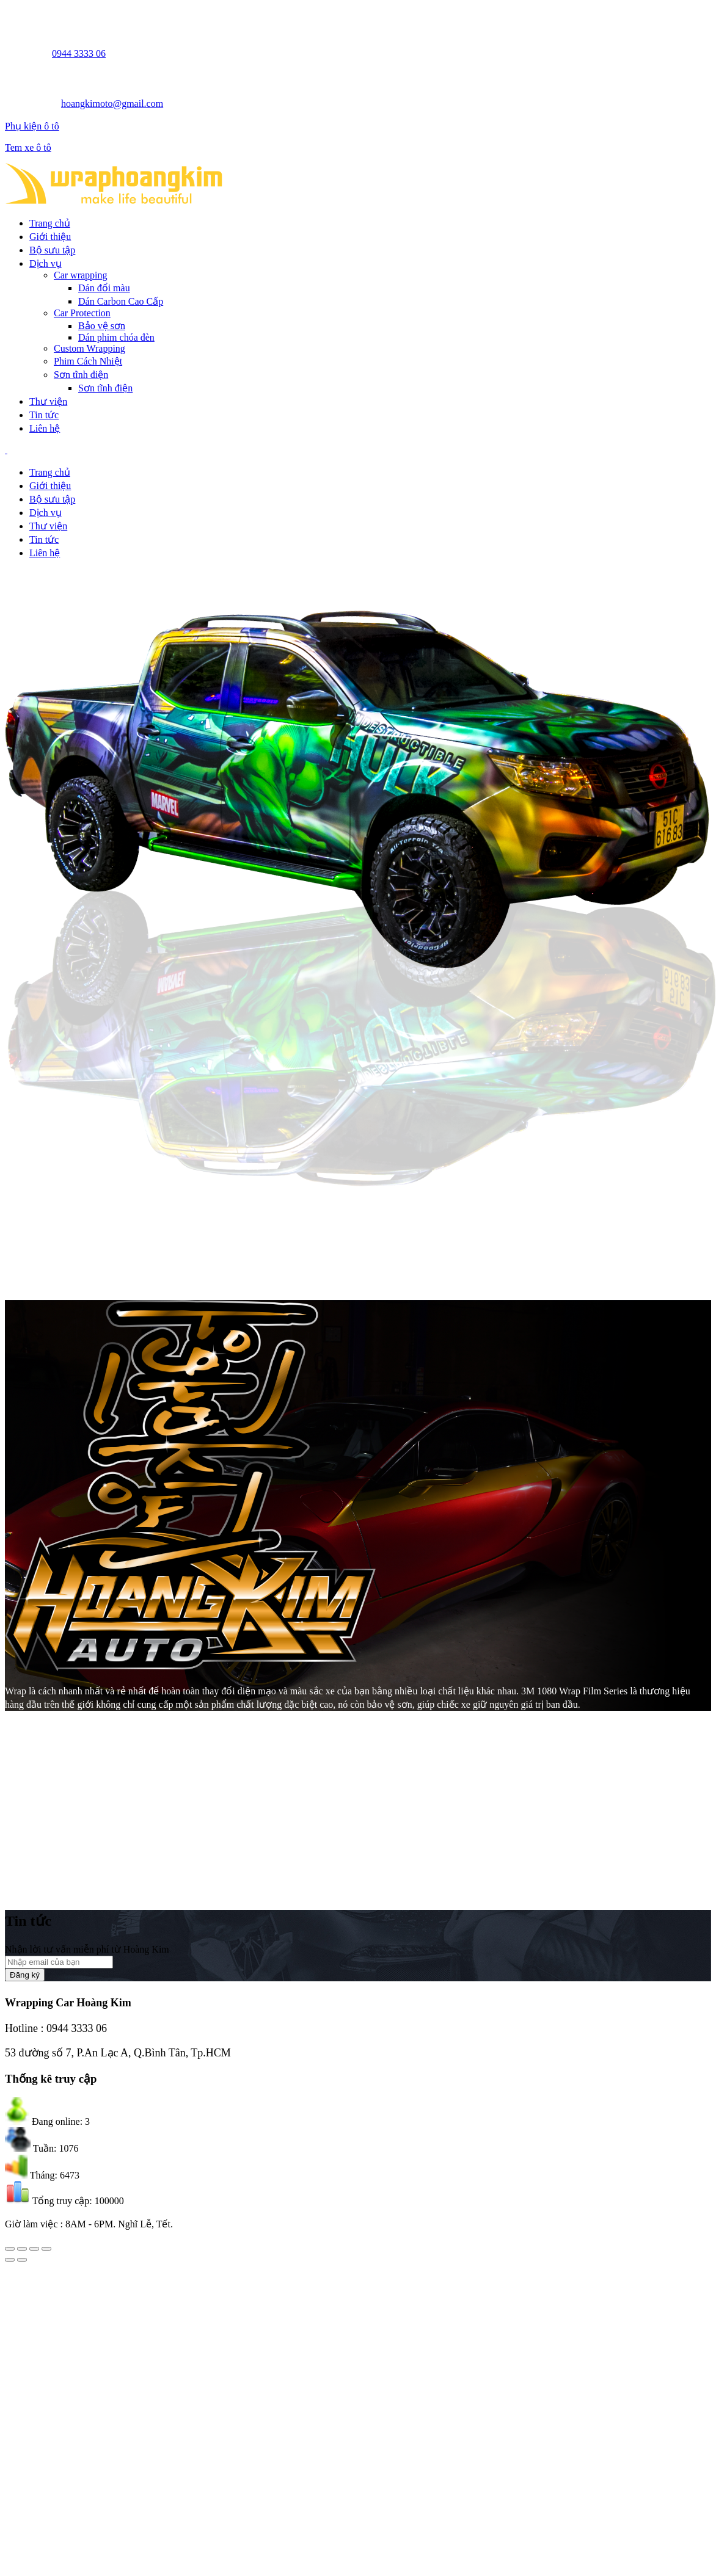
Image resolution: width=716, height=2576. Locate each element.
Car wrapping (81, 275)
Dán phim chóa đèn (116, 337)
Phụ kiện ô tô (32, 126)
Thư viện (48, 401)
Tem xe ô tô (28, 147)
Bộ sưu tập (52, 250)
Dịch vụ (45, 263)
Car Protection (82, 313)
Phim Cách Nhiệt (88, 361)
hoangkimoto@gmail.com (112, 103)
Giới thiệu (50, 236)
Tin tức (44, 415)
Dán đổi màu (104, 288)
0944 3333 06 (79, 53)
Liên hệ (44, 428)
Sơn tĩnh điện (81, 374)
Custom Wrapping (89, 348)
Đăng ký (25, 1974)
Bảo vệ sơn (101, 326)
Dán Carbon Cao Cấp (120, 301)
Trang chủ (49, 223)
